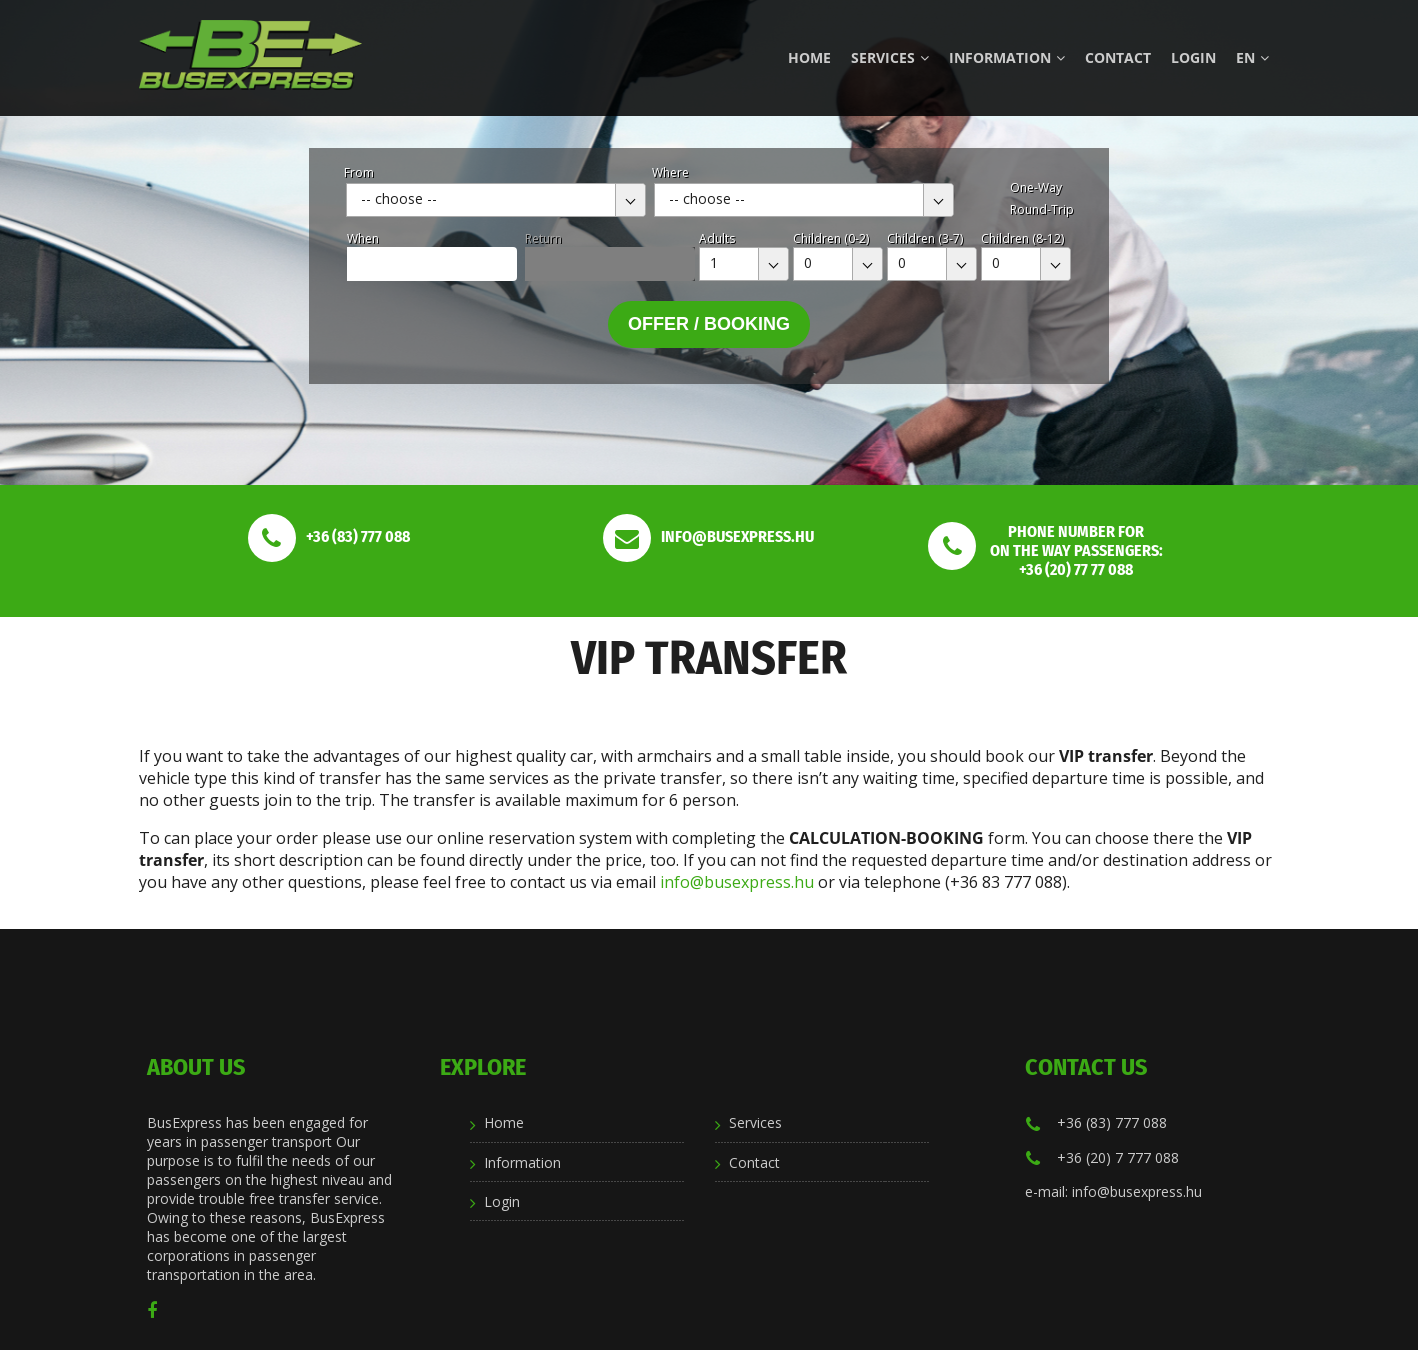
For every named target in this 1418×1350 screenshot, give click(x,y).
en (1252, 57)
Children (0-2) (831, 238)
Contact (1118, 57)
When (363, 238)
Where (670, 172)
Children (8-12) (1022, 238)
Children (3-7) (925, 238)
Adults (717, 238)
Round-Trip (1042, 209)
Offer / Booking (709, 324)
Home (809, 57)
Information (1007, 57)
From (359, 172)
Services (890, 57)
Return (543, 238)
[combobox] (496, 200)
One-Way (1036, 187)
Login (1193, 57)
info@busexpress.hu (737, 882)
